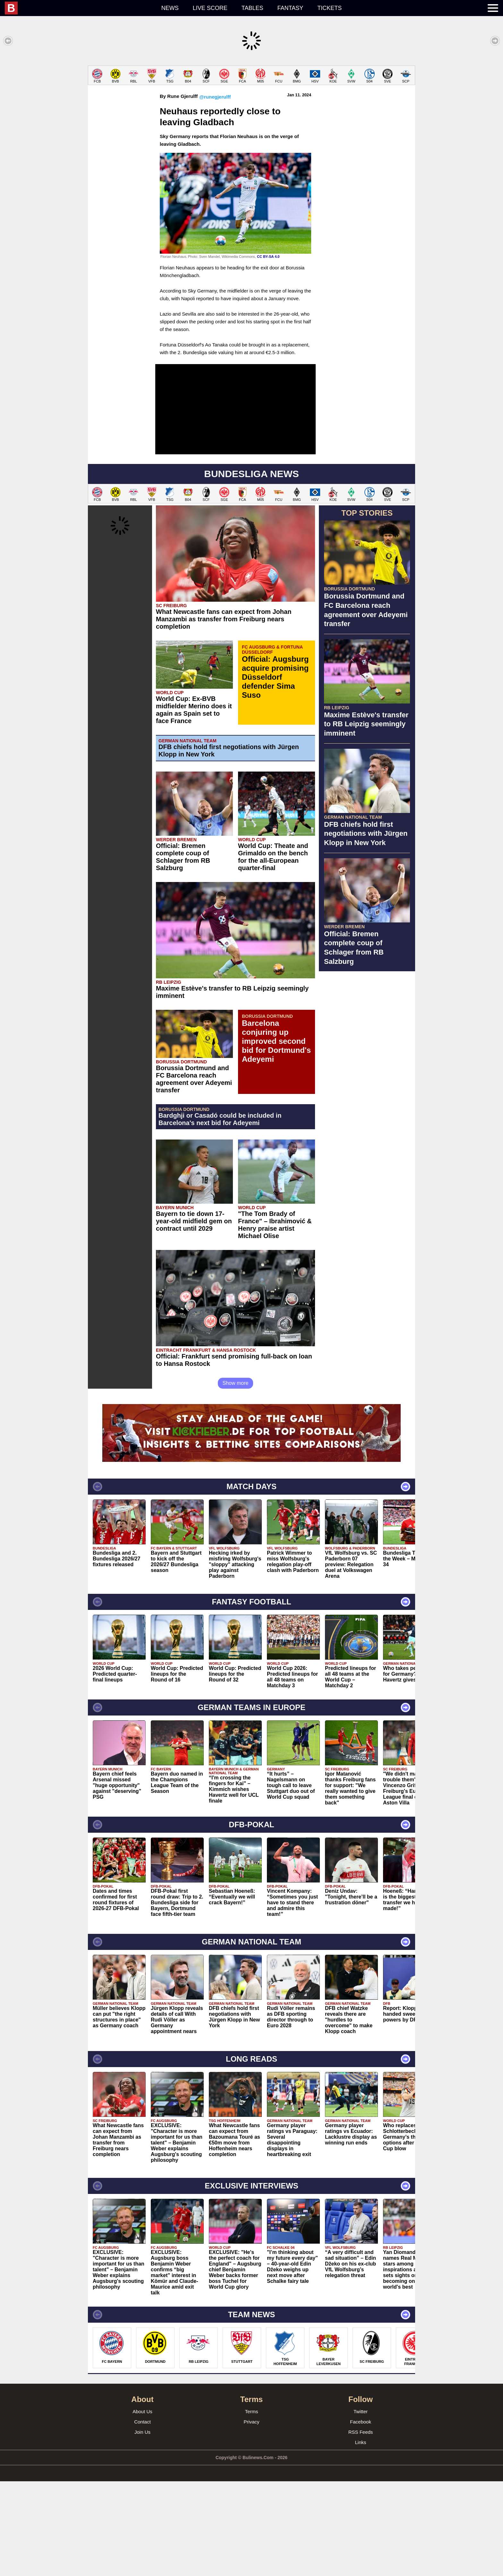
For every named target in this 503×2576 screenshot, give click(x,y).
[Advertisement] (251, 110)
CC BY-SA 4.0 (268, 351)
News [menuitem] (170, 8)
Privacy (251, 2516)
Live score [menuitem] (210, 8)
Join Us (142, 2526)
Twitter (361, 2506)
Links (360, 2537)
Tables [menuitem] (252, 8)
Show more (236, 1477)
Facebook (360, 2516)
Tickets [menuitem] (329, 8)
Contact (142, 2516)
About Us (142, 2506)
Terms (251, 2506)
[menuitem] (79, 8)
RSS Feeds (360, 2526)
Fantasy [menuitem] (290, 8)
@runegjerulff (215, 191)
